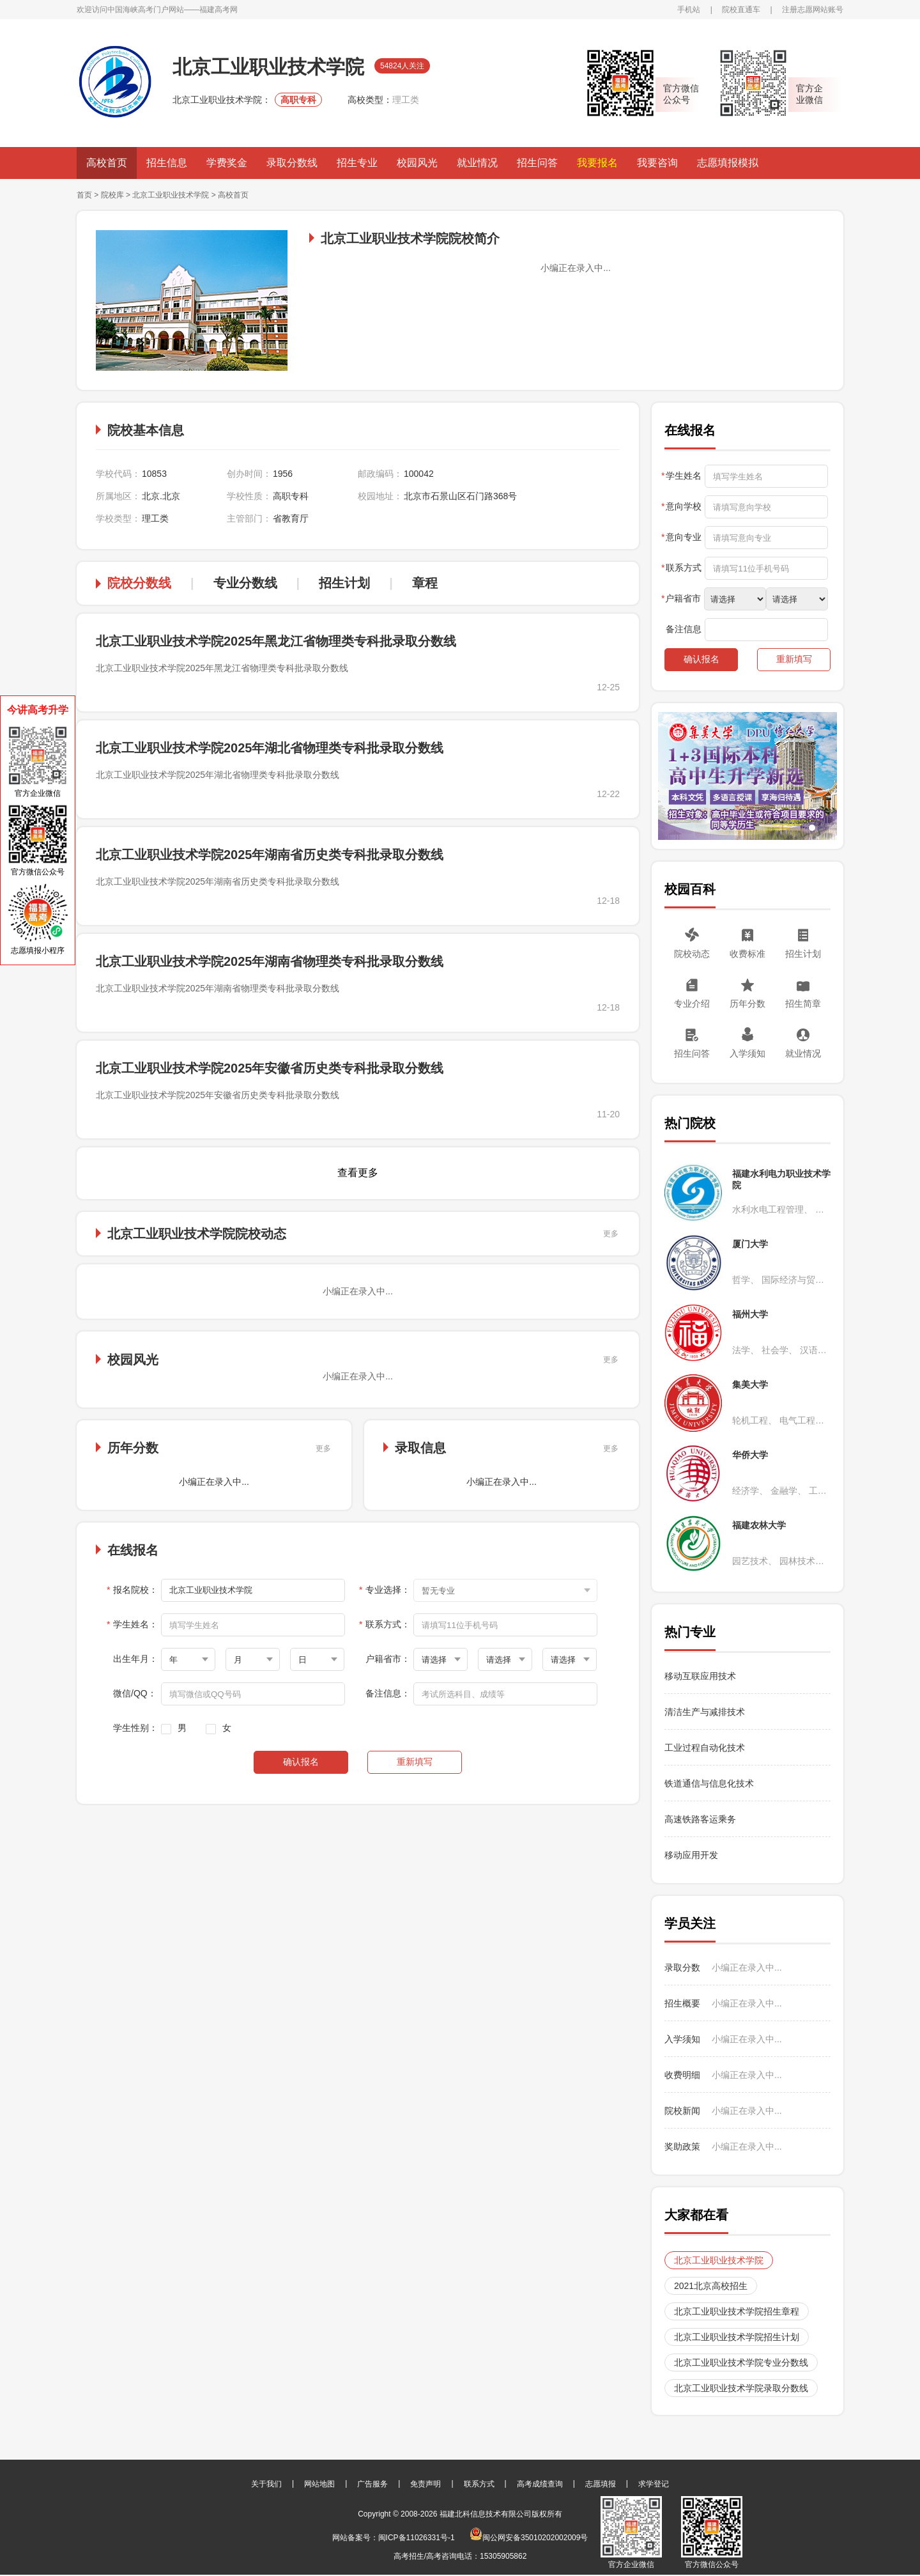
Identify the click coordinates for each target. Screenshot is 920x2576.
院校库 (112, 194)
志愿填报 (600, 2483)
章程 (425, 583)
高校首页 (106, 162)
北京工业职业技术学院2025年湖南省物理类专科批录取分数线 (270, 961)
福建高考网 (218, 9)
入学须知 (747, 1053)
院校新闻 (682, 2111)
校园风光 (417, 162)
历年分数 (747, 1003)
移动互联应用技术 (701, 1676)
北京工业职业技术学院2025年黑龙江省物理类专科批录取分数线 (276, 641)
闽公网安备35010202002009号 (529, 2537)
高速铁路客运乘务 (700, 1819)
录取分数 (682, 1967)
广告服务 (372, 2483)
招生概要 (682, 2003)
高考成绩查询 (540, 2483)
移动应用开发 (691, 1855)
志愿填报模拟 (727, 162)
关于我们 (266, 2483)
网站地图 (319, 2483)
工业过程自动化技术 (704, 1747)
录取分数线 (292, 162)
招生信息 (166, 162)
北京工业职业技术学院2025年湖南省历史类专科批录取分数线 (270, 855)
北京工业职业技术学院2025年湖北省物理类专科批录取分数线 (270, 748)
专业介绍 (692, 1003)
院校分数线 (139, 583)
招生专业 (357, 162)
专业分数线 (245, 583)
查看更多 (357, 1172)
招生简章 (803, 1003)
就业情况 (477, 162)
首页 (84, 194)
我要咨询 (657, 162)
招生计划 (344, 583)
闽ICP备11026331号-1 (416, 2537)
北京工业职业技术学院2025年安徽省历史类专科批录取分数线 (270, 1068)
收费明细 (682, 2075)
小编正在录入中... (747, 1967)
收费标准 (747, 954)
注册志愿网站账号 (812, 9)
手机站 (688, 9)
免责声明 (425, 2483)
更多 (610, 1233)
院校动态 (692, 954)
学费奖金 (226, 162)
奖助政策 (682, 2146)
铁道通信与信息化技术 (709, 1783)
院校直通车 (741, 9)
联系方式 (479, 2483)
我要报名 (597, 162)
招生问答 (537, 162)
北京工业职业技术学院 (170, 194)
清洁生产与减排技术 (704, 1712)
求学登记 (653, 2483)
